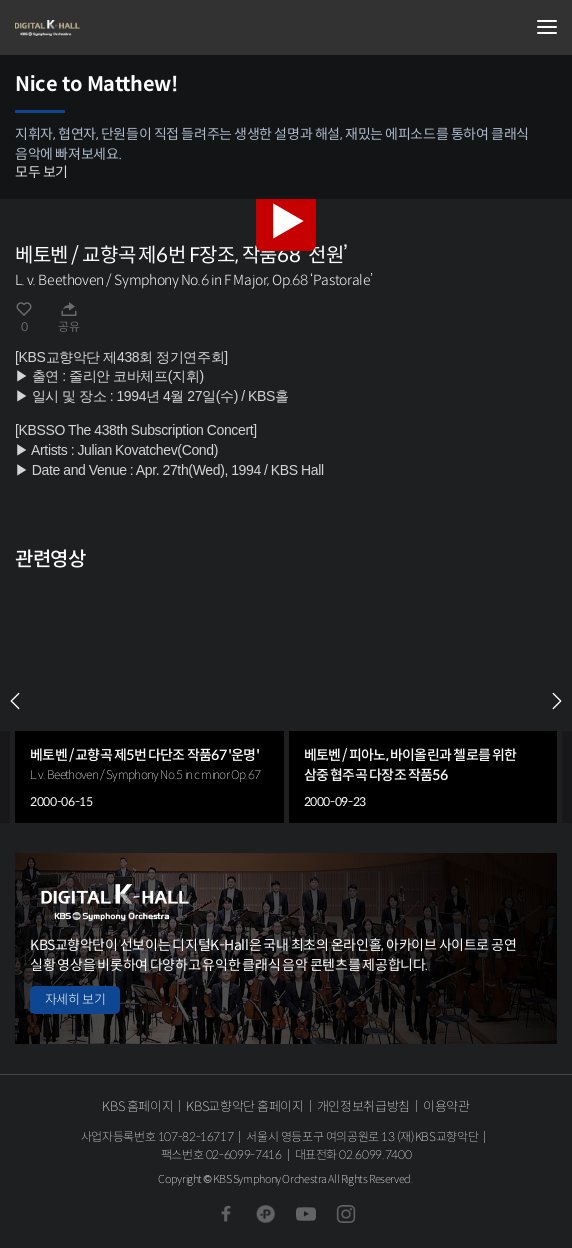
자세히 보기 (75, 999)
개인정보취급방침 (363, 1106)
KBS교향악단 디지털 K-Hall (115, 28)
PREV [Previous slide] (15, 701)
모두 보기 (41, 172)
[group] (149, 701)
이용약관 (446, 1106)
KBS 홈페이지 (137, 1106)
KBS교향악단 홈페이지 (244, 1106)
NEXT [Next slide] (557, 701)
